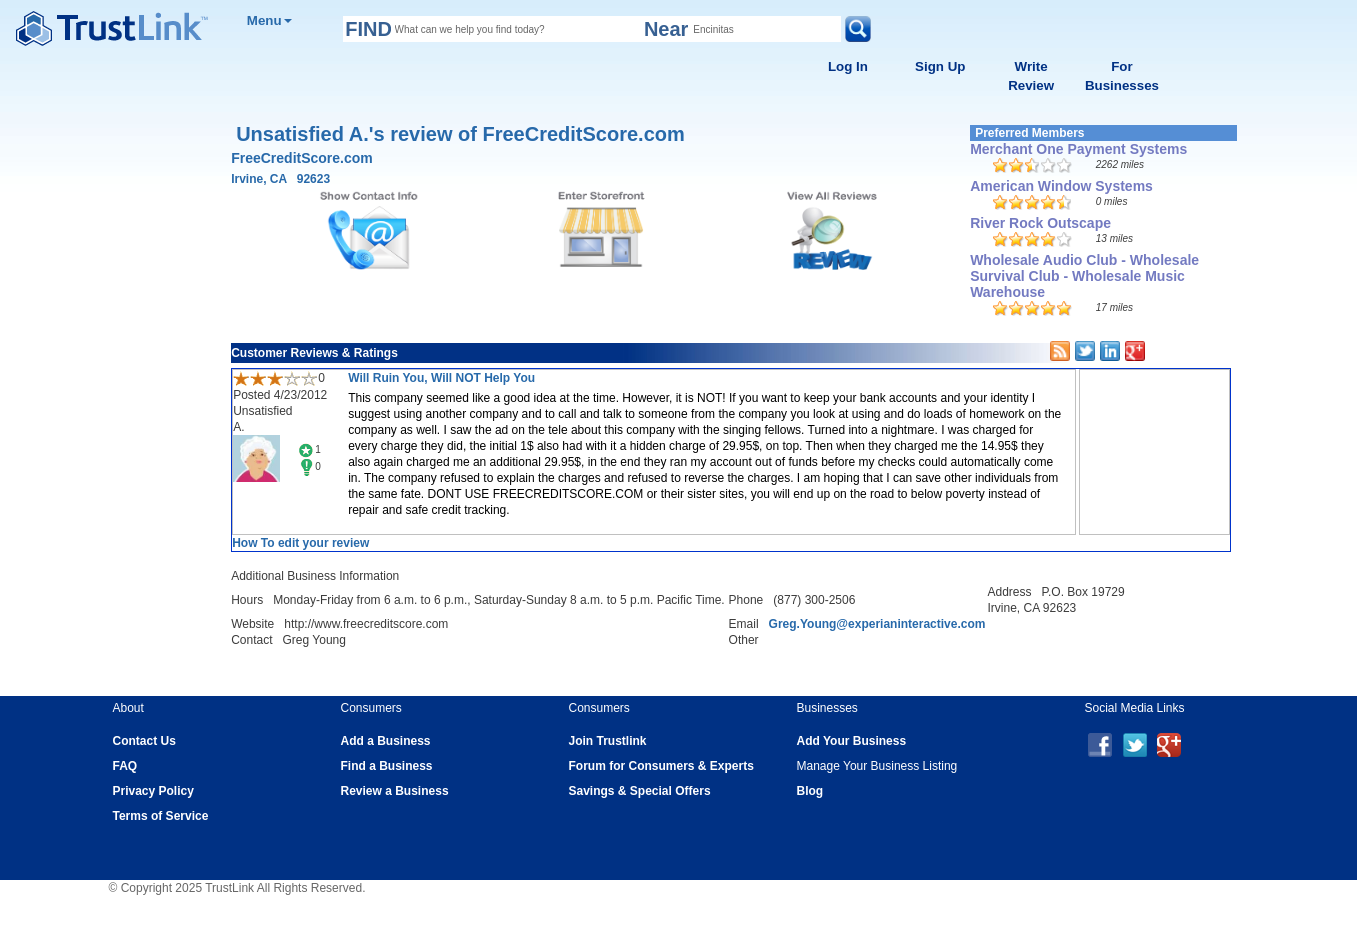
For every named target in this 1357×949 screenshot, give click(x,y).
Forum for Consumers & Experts (661, 766)
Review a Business (395, 791)
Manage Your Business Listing (877, 766)
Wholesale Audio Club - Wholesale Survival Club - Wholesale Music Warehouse (1084, 276)
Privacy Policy (153, 791)
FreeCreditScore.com (302, 158)
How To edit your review (300, 543)
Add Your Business (852, 741)
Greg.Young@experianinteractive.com (877, 624)
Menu (269, 20)
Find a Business (387, 766)
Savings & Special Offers (640, 791)
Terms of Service (161, 816)
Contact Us (144, 741)
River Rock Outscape (1040, 223)
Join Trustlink (608, 741)
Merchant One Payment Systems (1078, 149)
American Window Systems (1061, 186)
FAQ (125, 766)
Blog (810, 791)
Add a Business (386, 741)
